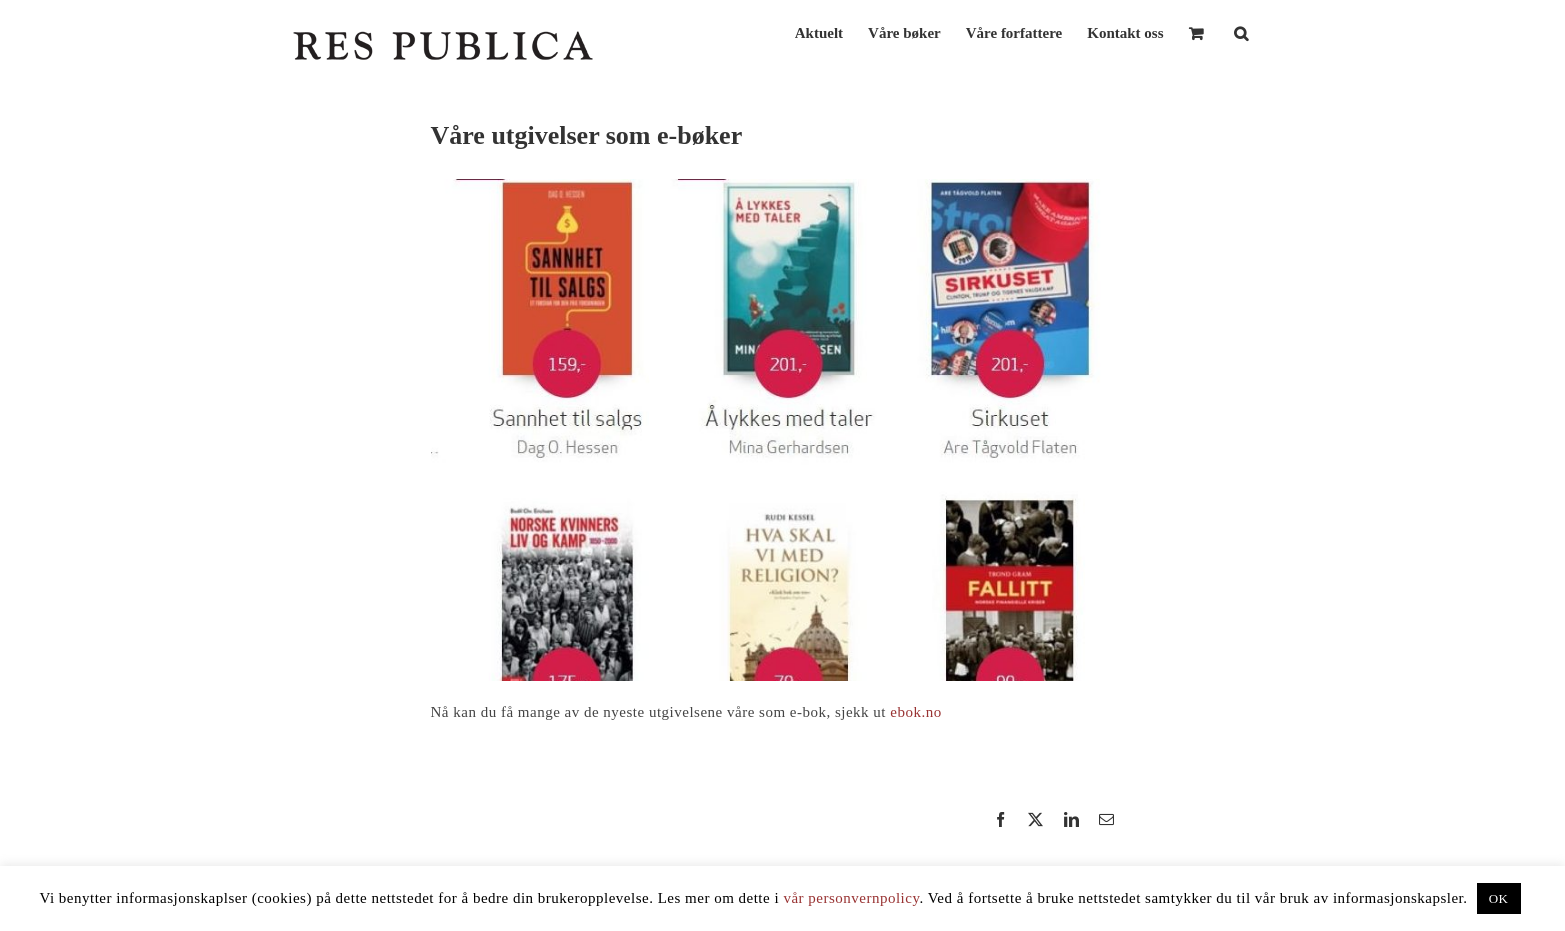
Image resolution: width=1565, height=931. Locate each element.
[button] (1241, 31)
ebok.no (915, 712)
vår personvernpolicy (851, 898)
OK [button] (1499, 898)
